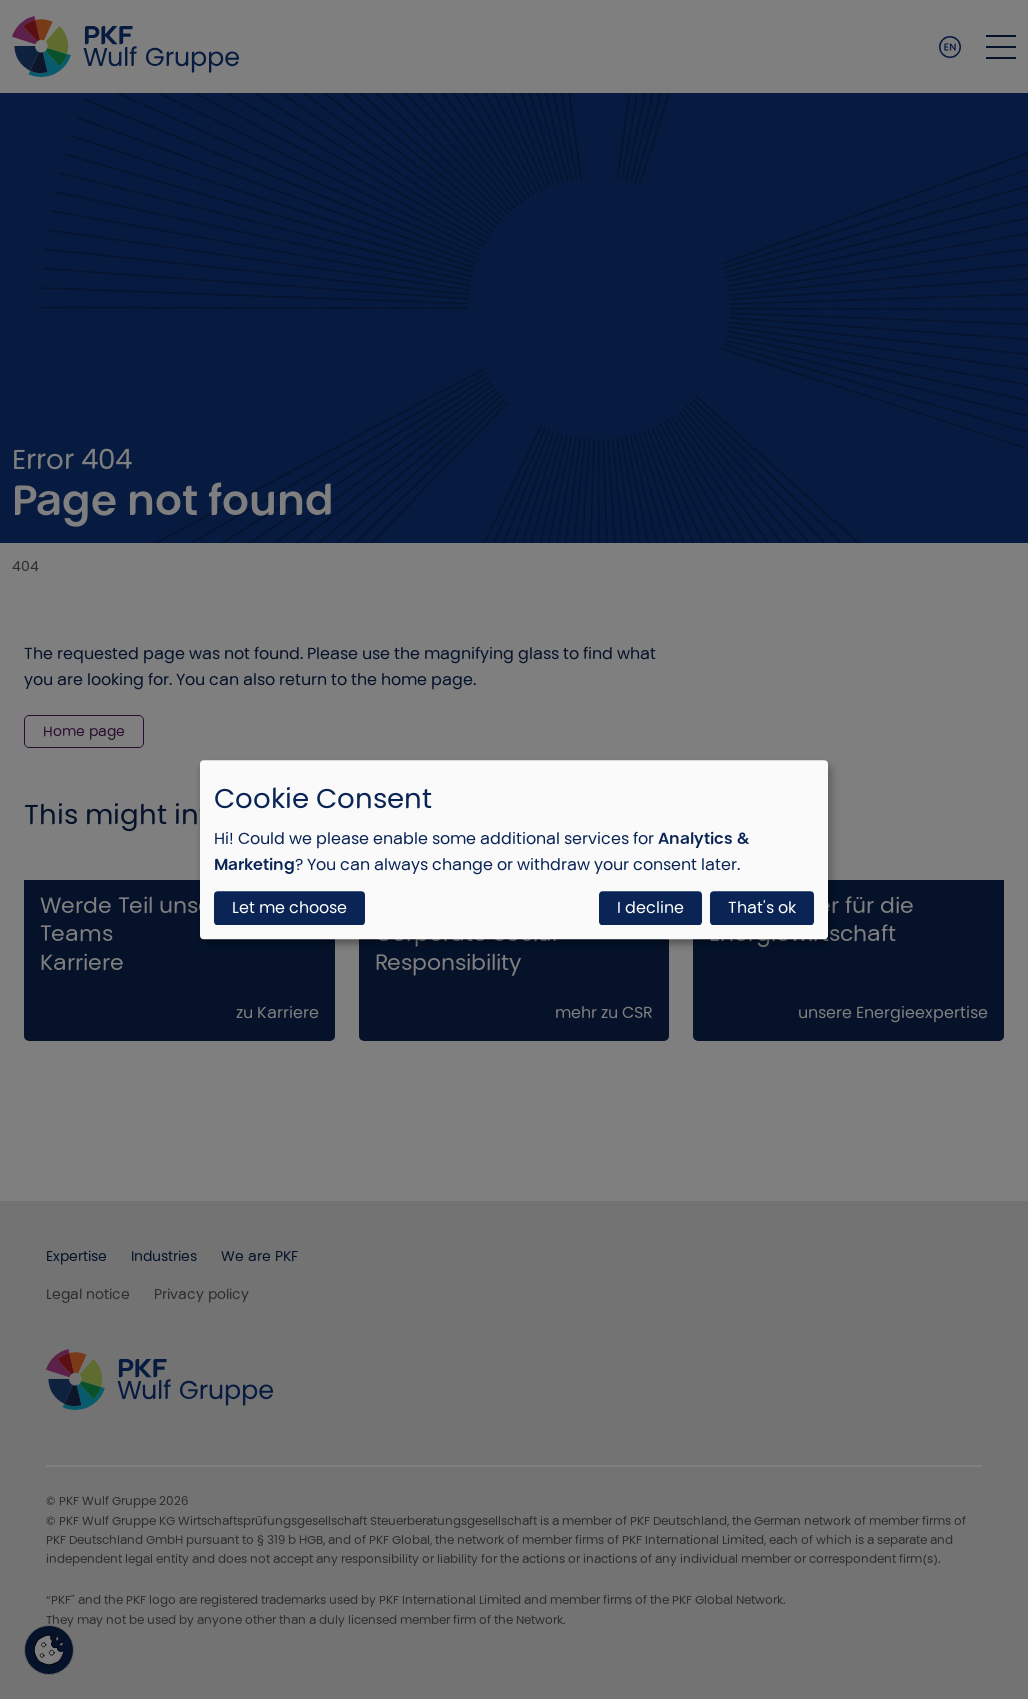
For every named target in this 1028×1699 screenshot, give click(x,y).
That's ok (762, 907)
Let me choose (289, 907)
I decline (650, 907)
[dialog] (514, 850)
